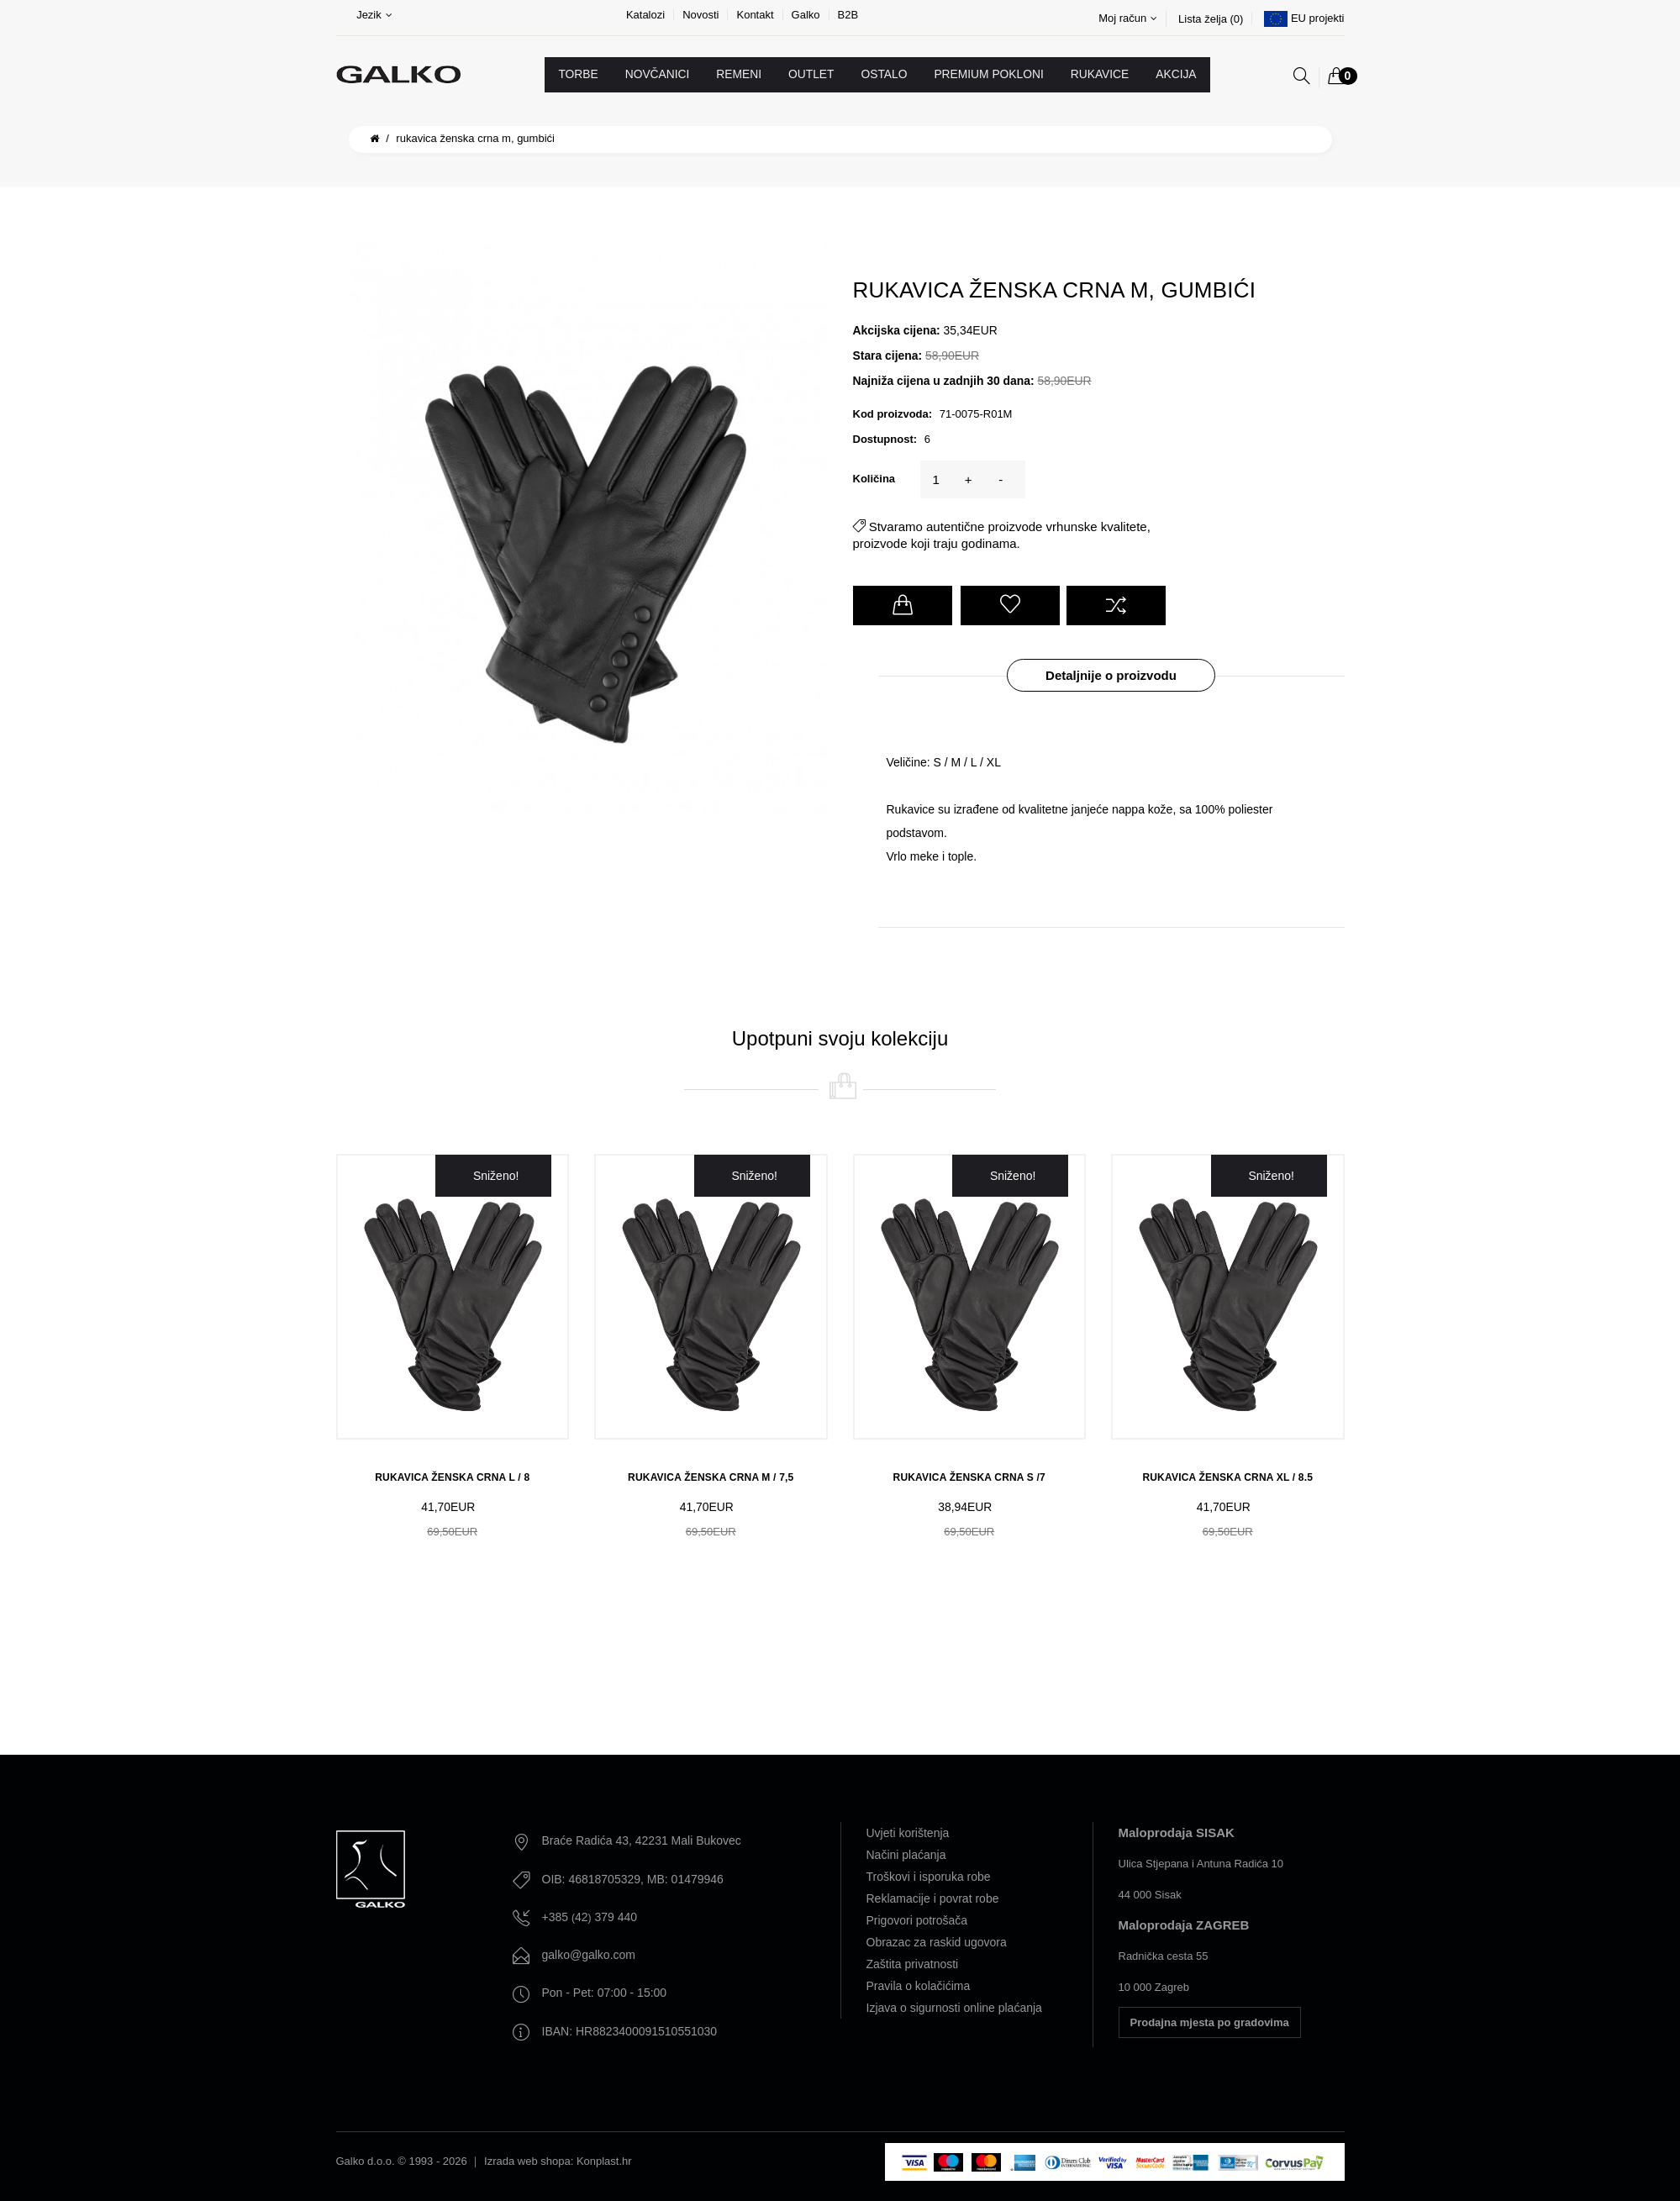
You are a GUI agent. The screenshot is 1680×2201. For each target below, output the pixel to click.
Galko (806, 14)
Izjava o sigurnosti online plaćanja (954, 2007)
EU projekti (1318, 18)
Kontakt (754, 14)
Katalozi (645, 14)
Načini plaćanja (906, 1854)
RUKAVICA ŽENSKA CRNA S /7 (969, 1477)
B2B (848, 14)
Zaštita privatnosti (912, 1964)
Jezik (374, 14)
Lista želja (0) (1210, 19)
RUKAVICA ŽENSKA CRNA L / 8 (452, 1477)
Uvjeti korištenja (908, 1833)
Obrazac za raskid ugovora (936, 1942)
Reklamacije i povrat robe (932, 1898)
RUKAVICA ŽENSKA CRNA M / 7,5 (710, 1477)
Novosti (700, 14)
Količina (874, 478)
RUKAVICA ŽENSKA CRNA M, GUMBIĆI (475, 138)
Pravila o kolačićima (918, 1986)
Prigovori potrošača (917, 1920)
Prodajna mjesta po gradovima (1209, 2022)
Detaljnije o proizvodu (1111, 675)
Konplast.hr (604, 2161)
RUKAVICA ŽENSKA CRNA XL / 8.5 (1227, 1477)
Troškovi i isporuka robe (928, 1876)
